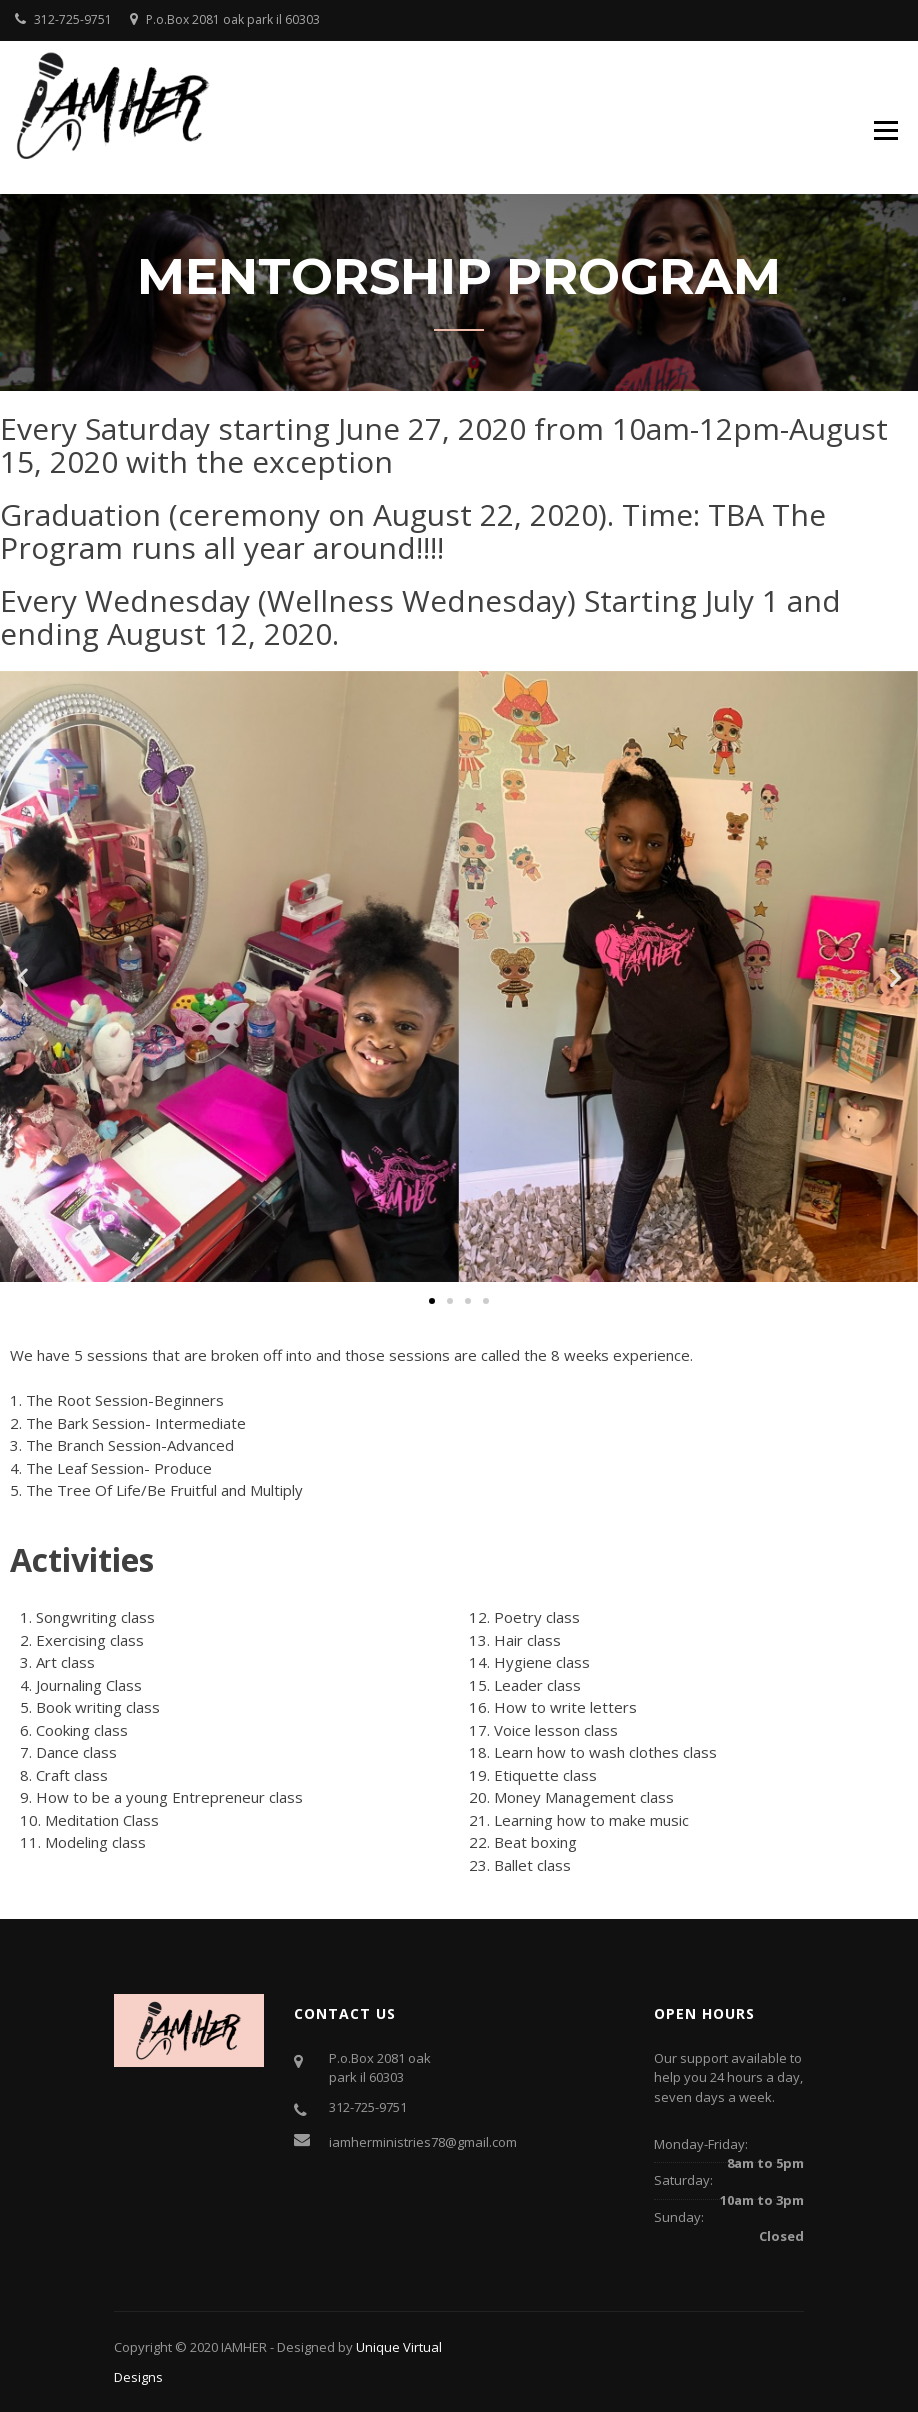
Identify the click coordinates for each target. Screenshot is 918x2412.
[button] (22, 977)
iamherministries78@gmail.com (423, 2142)
